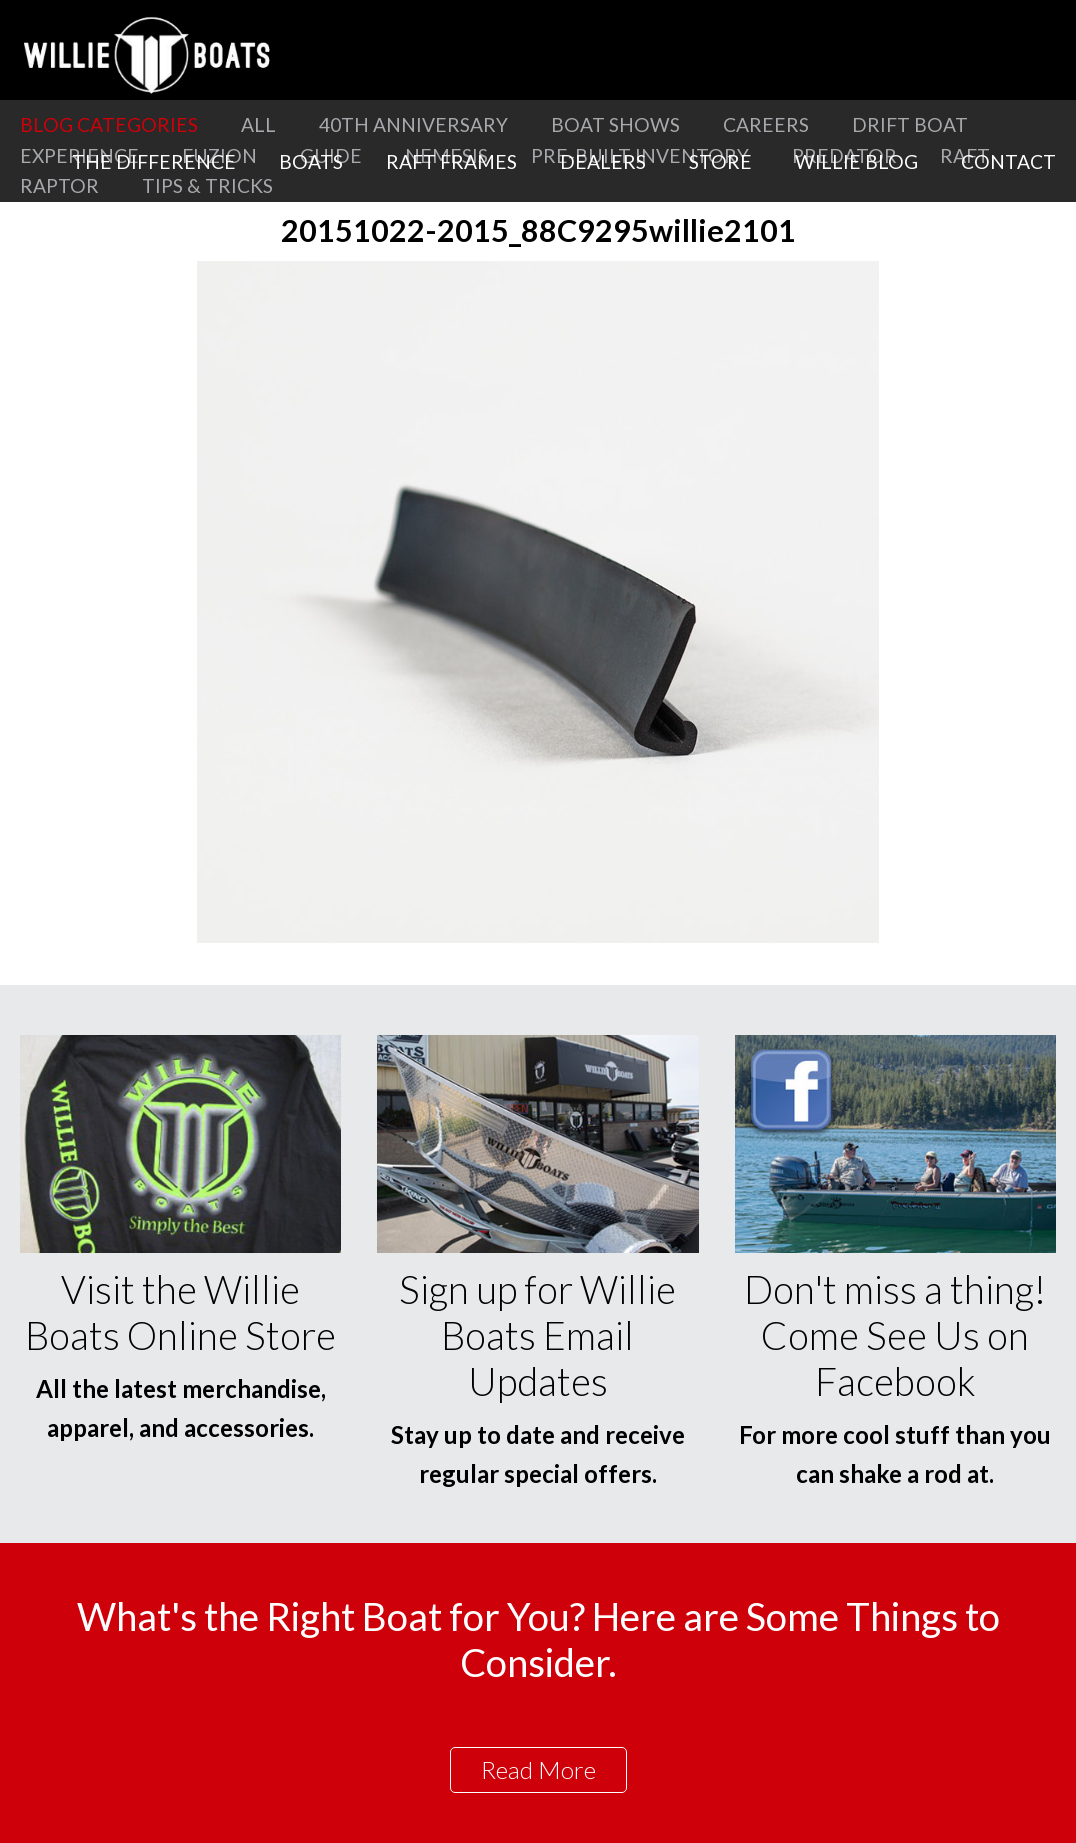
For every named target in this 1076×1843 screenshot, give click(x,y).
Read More (538, 1769)
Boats (311, 161)
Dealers (603, 161)
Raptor (59, 185)
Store (720, 161)
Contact (1008, 161)
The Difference (154, 161)
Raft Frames (451, 161)
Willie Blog (856, 161)
